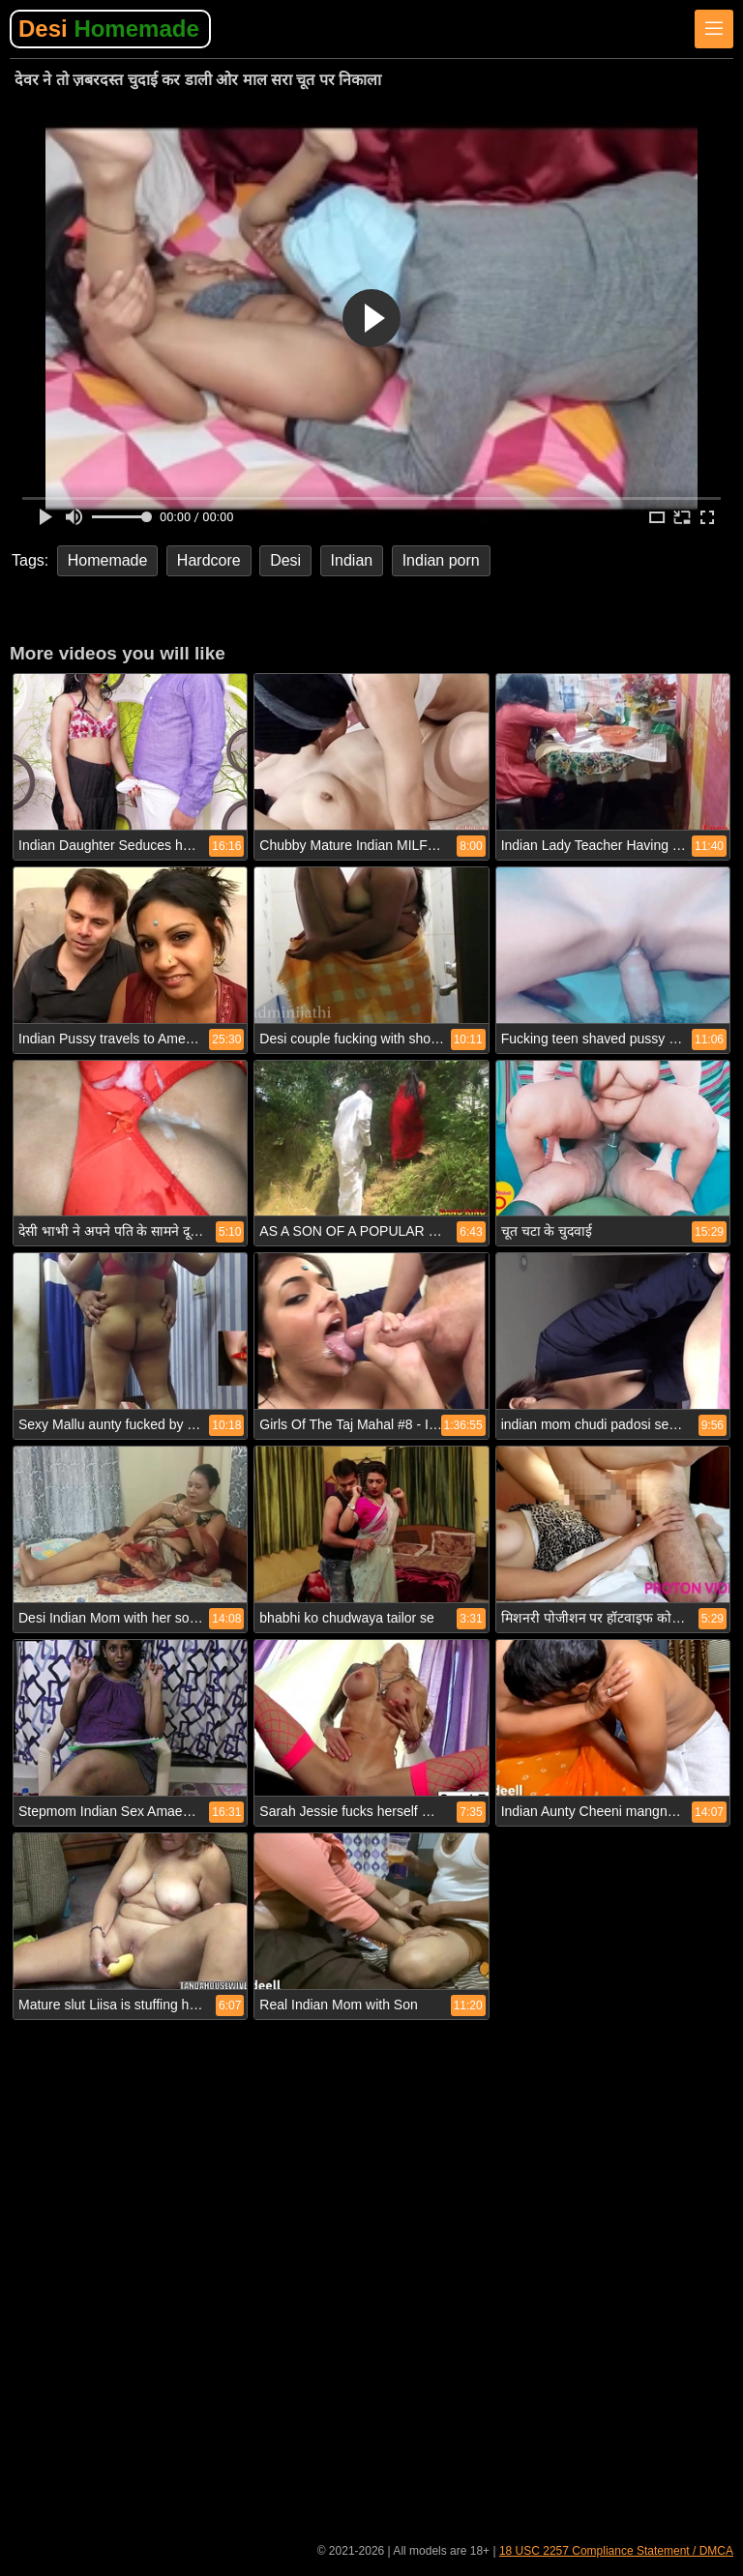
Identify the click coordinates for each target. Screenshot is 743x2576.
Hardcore (209, 560)
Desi (108, 28)
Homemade (108, 560)
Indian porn (441, 560)
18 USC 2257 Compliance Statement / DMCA (616, 2551)
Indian (352, 560)
